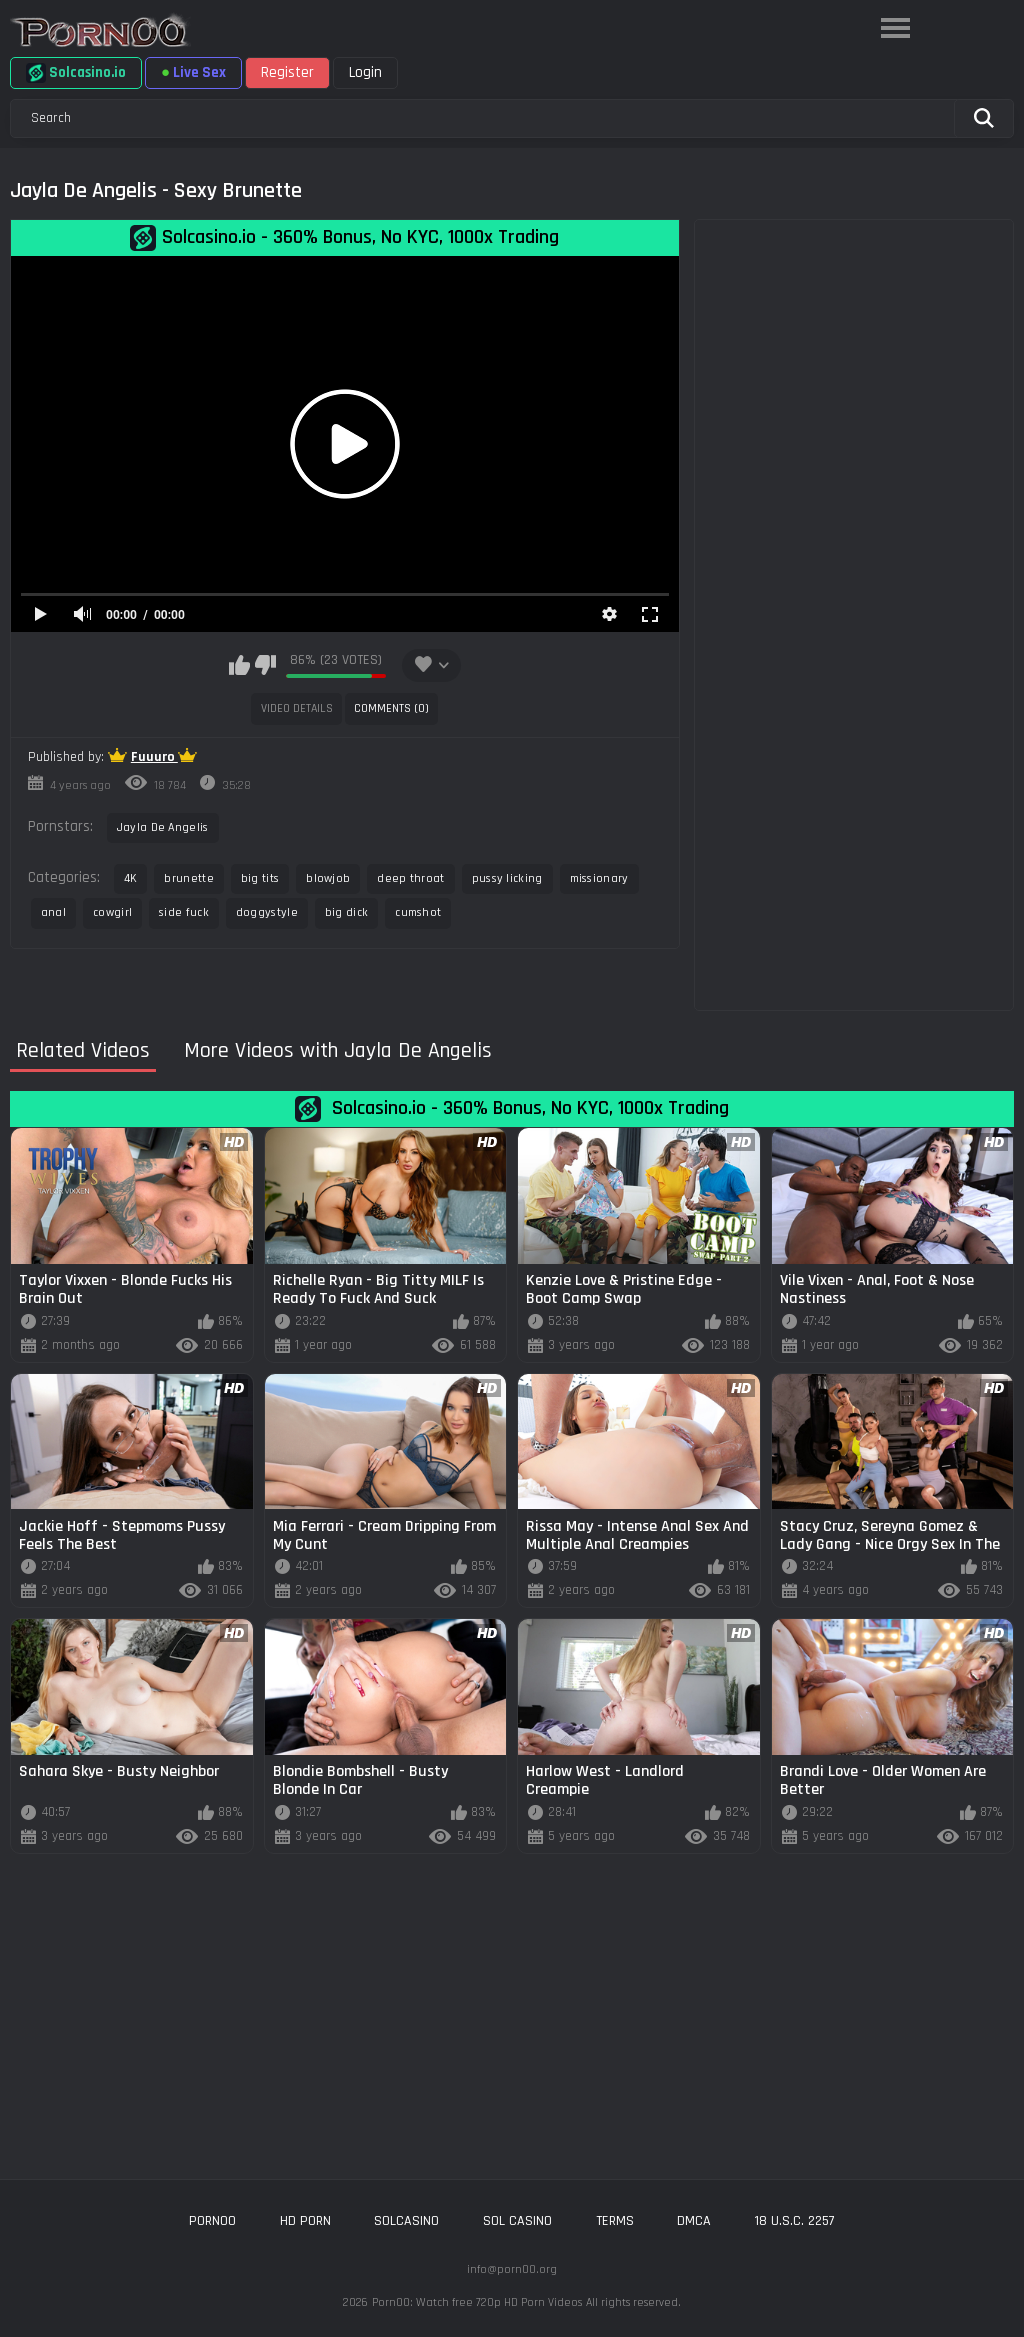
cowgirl (112, 912)
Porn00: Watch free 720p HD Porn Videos (477, 2302)
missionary (599, 878)
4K (131, 878)
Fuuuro (154, 757)
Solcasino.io (76, 73)
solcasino (406, 2221)
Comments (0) (391, 708)
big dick (346, 912)
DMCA (694, 2221)
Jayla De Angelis (163, 827)
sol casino (517, 2221)
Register (287, 72)
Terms (615, 2221)
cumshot (418, 912)
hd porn (305, 2221)
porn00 (212, 2221)
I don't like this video (265, 665)
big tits (260, 878)
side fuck (184, 912)
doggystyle (267, 912)
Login (365, 72)
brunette (188, 878)
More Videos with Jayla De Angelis (338, 1051)
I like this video (239, 665)
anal (53, 912)
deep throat (410, 878)
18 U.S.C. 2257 (795, 2221)
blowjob (328, 878)
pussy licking (507, 878)
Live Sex (193, 72)
